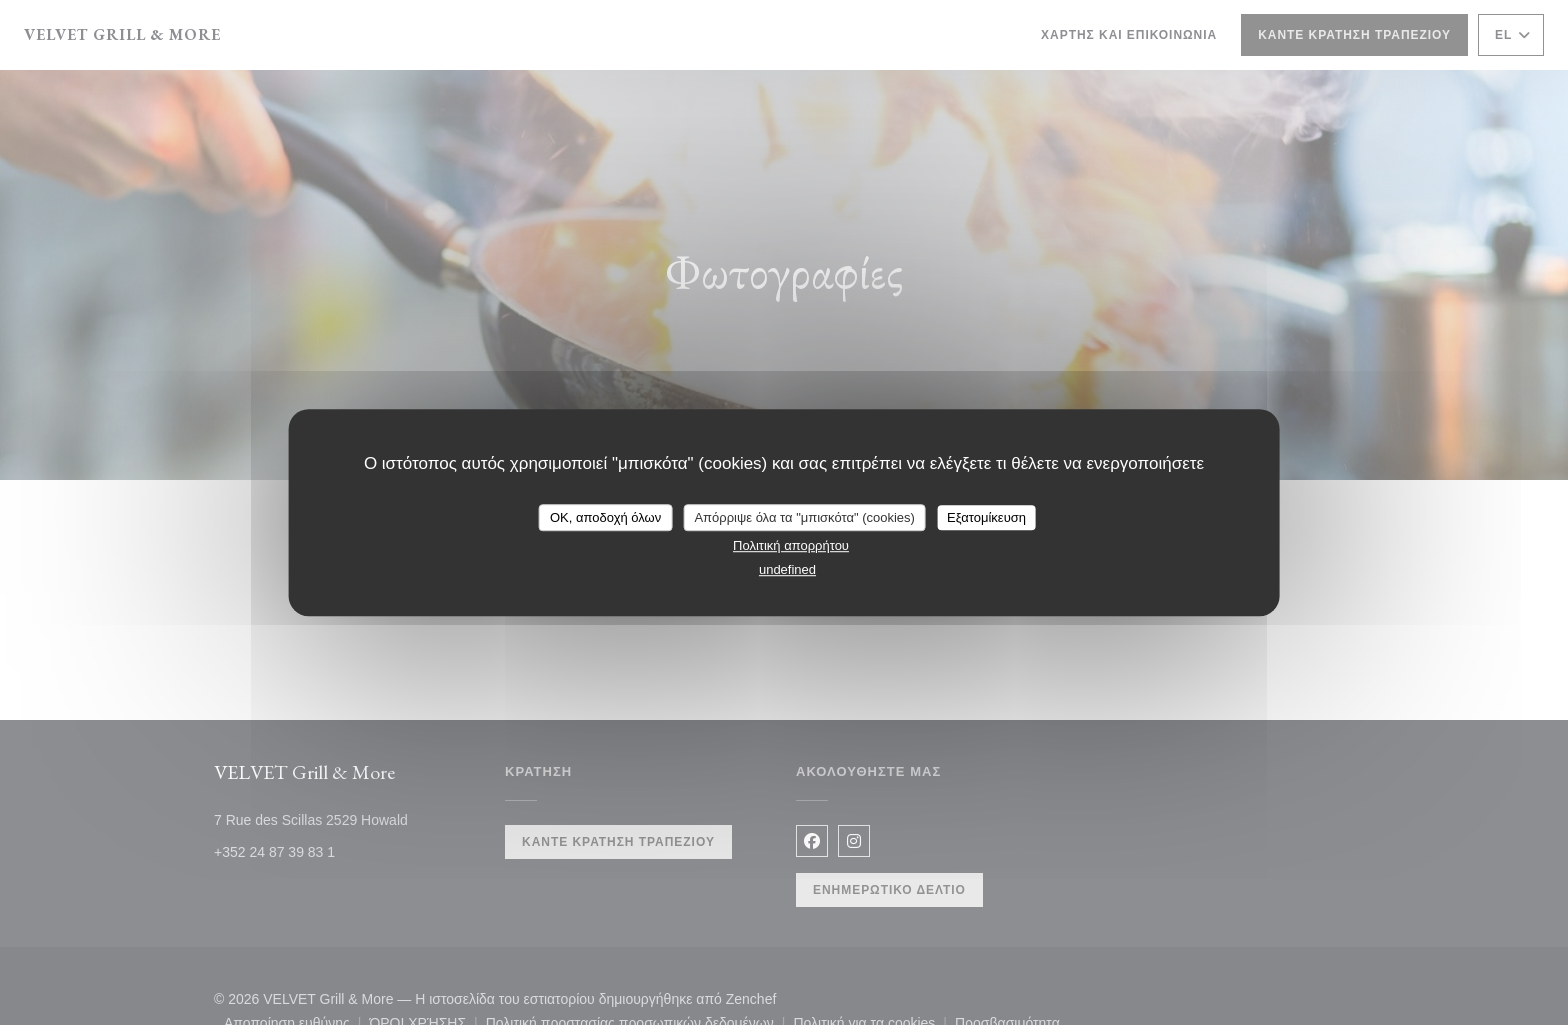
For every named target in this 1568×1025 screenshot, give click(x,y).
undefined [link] (787, 569)
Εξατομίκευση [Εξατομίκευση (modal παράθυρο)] (986, 517)
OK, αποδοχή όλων (605, 517)
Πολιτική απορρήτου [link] (791, 545)
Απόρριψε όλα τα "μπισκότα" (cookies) (804, 517)
